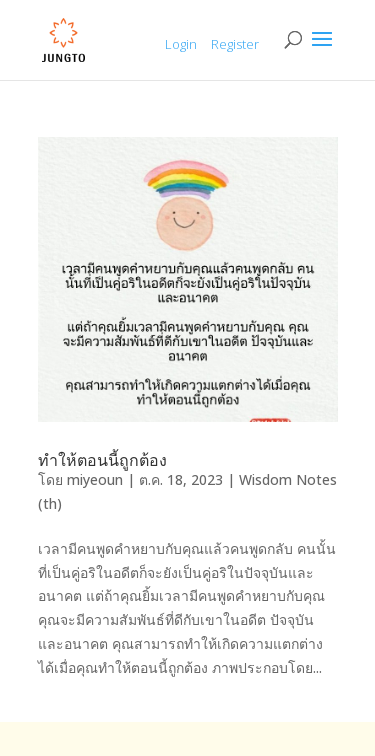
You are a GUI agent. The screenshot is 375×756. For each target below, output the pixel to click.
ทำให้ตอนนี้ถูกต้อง (102, 460)
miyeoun (95, 479)
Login (181, 44)
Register (235, 44)
